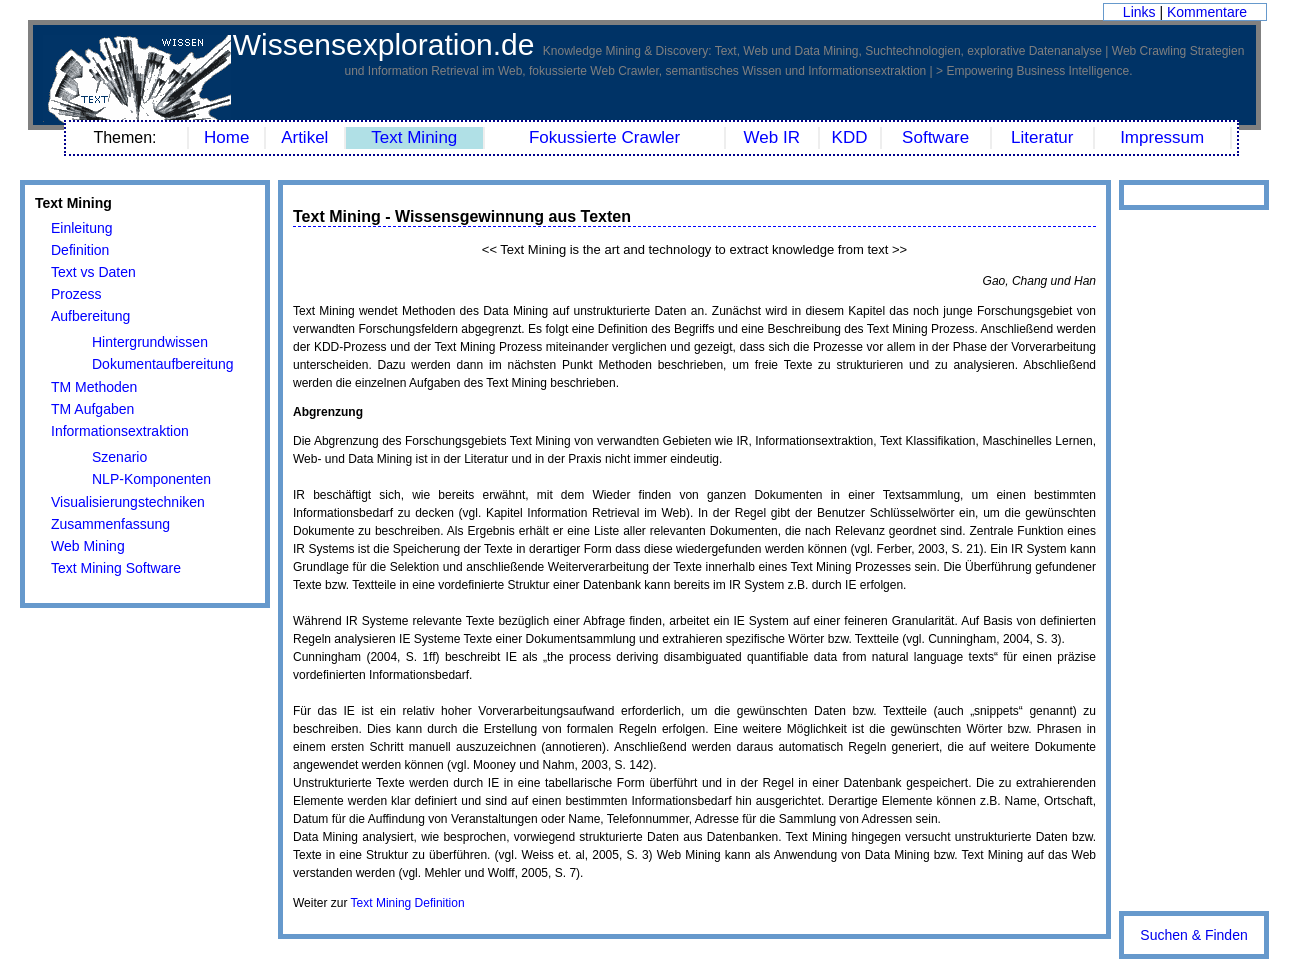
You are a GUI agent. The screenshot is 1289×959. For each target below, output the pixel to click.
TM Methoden (94, 387)
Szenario (119, 457)
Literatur (1042, 137)
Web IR (772, 137)
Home (226, 137)
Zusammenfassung (110, 524)
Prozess (76, 294)
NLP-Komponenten (151, 479)
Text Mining (414, 137)
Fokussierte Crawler (604, 137)
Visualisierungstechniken (128, 502)
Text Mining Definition (408, 903)
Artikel (304, 137)
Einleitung (82, 228)
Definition (80, 250)
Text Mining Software (116, 568)
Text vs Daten (93, 272)
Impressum (1162, 137)
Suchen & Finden (1193, 935)
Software (935, 137)
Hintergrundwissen (150, 342)
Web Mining (88, 546)
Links (1139, 12)
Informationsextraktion (120, 431)
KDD (850, 137)
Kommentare (1207, 12)
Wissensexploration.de (384, 44)
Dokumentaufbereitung (163, 364)
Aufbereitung (90, 316)
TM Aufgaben (92, 409)
